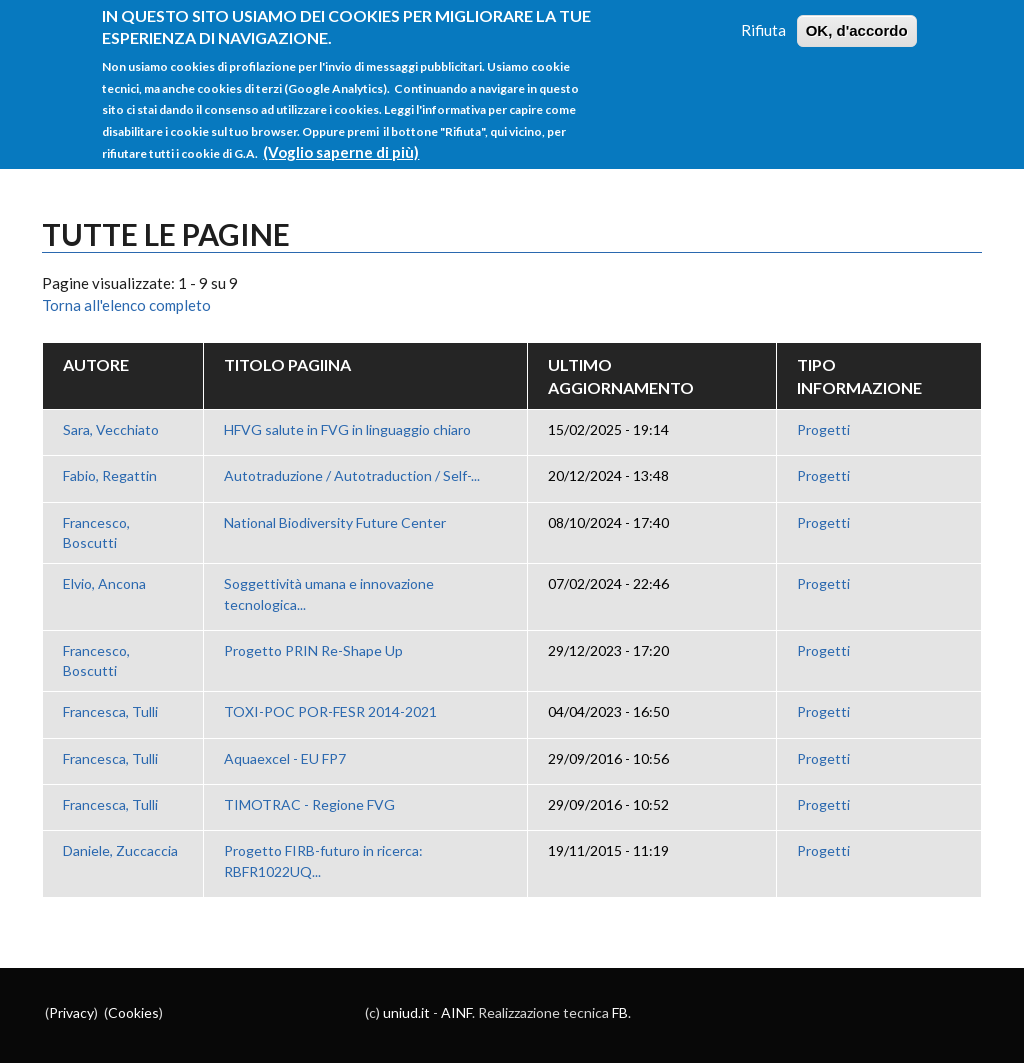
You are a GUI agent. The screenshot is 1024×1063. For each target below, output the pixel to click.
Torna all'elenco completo (126, 305)
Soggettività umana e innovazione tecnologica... (329, 593)
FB (620, 1012)
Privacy (71, 1012)
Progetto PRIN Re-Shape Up (313, 650)
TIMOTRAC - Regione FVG (309, 804)
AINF (456, 1012)
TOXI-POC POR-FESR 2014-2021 (330, 711)
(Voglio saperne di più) (341, 142)
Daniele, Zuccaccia (120, 850)
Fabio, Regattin (110, 475)
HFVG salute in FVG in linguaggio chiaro (347, 429)
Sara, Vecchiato (111, 429)
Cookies (133, 1012)
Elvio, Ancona (104, 583)
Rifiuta (763, 21)
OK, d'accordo (857, 21)
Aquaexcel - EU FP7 (285, 758)
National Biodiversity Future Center (335, 522)
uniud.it (406, 1012)
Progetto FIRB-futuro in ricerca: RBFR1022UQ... (323, 860)
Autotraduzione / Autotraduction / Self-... (352, 475)
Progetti (823, 429)
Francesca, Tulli (110, 711)
